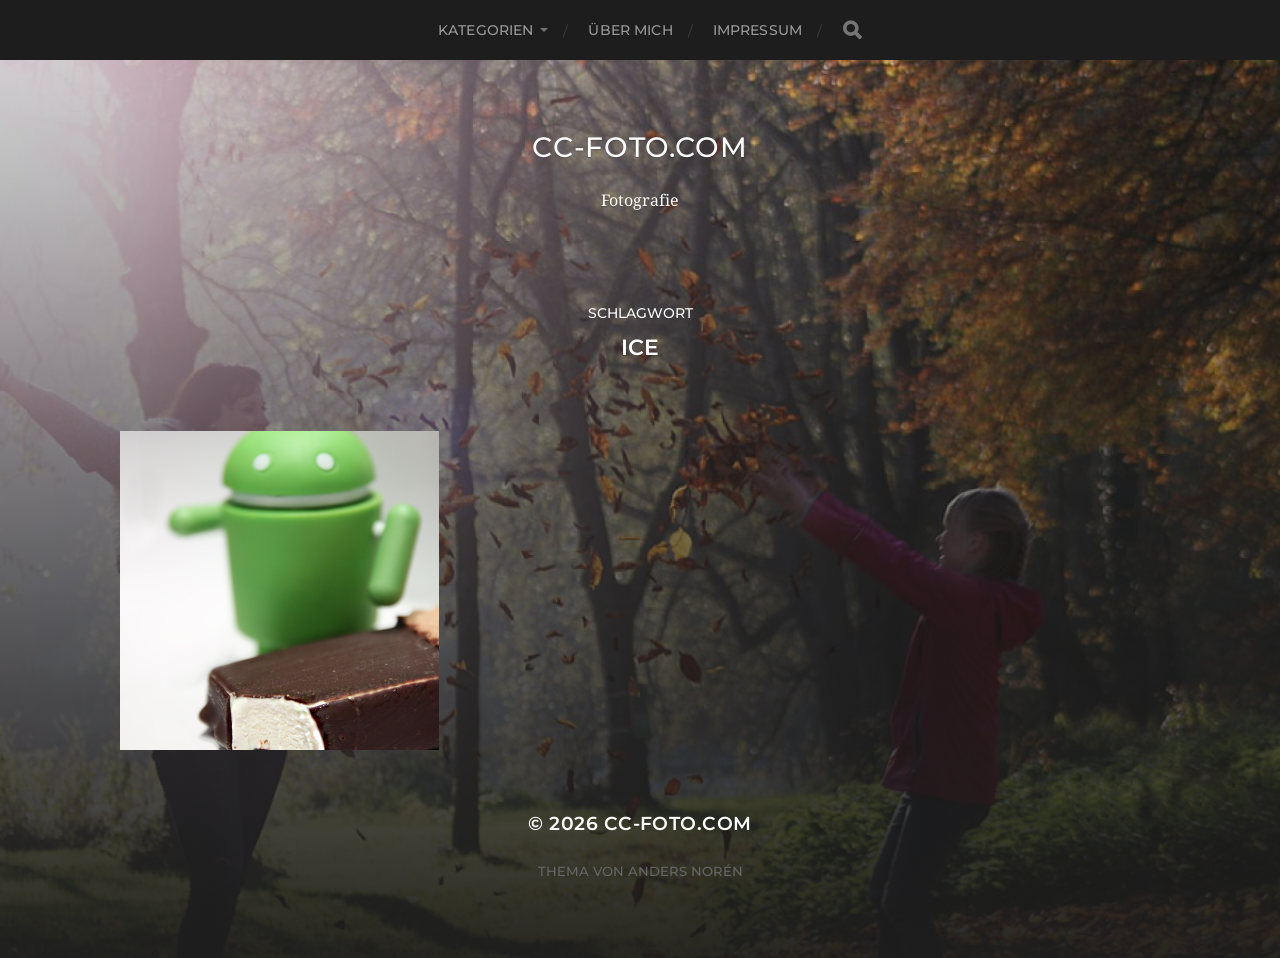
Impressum (757, 30)
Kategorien (485, 30)
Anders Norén (685, 871)
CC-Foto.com (640, 147)
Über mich (630, 30)
